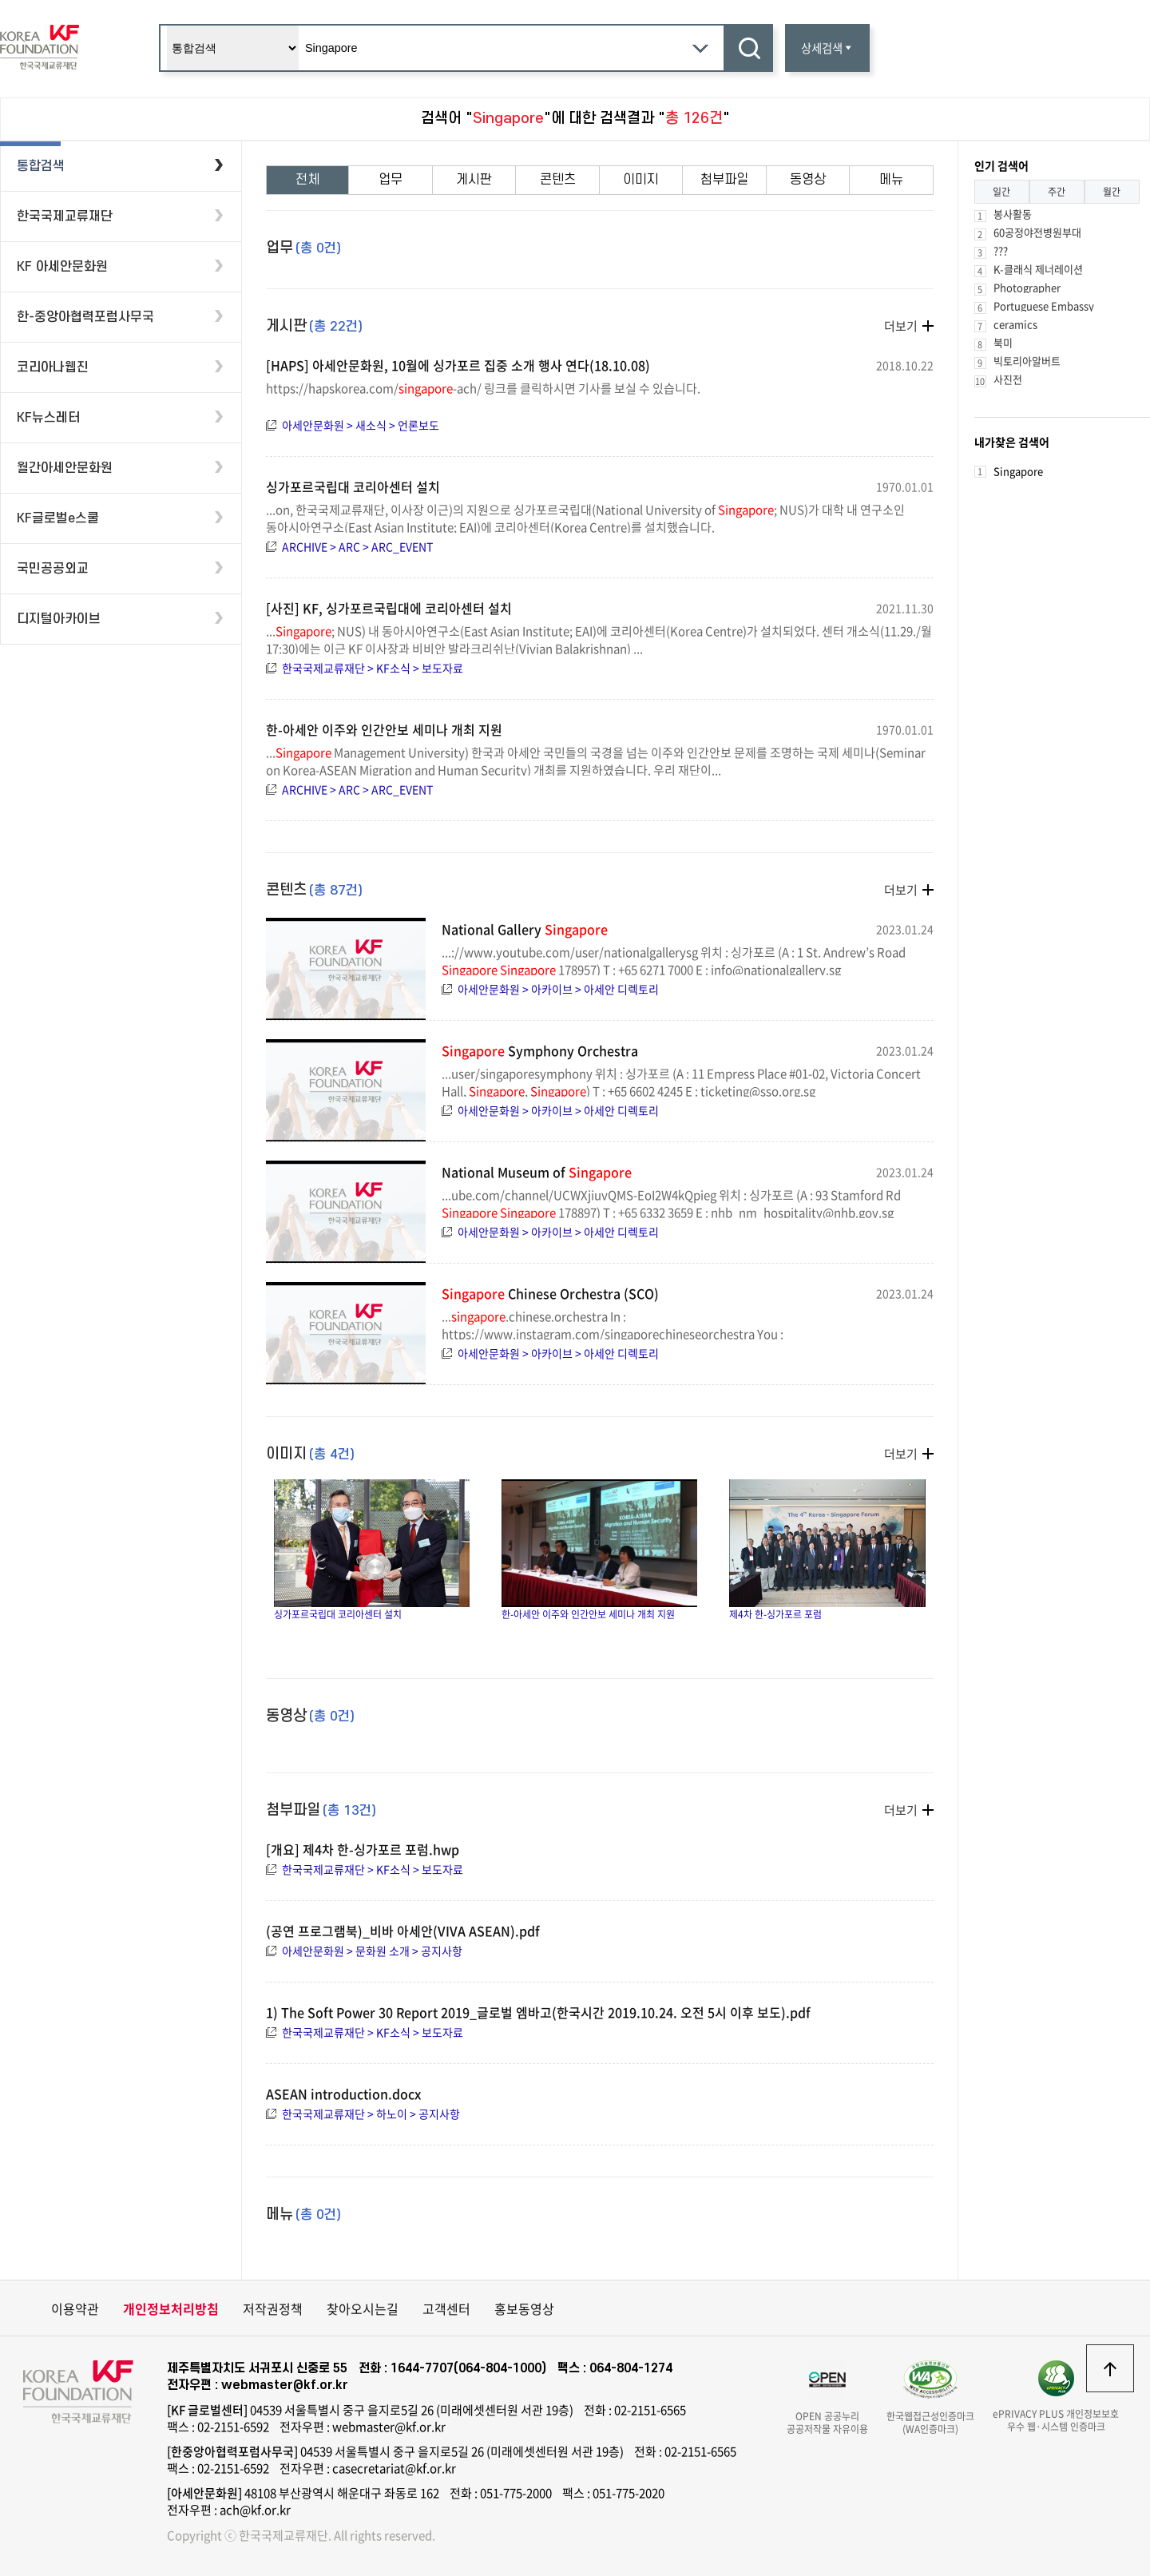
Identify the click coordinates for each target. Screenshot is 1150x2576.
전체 (307, 180)
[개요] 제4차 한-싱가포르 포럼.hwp (362, 1849)
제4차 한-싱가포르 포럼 (827, 1550)
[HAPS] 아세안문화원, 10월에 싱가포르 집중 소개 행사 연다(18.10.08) (458, 365)
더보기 (901, 326)
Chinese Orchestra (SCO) (550, 1293)
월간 (1111, 192)
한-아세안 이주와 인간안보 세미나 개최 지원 (384, 729)
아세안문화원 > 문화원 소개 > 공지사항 (372, 1951)
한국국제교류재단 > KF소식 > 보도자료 (372, 668)
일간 (1001, 192)
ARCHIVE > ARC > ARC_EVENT (357, 546)
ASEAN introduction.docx (343, 2093)
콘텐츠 (558, 180)
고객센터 (446, 2308)
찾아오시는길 (363, 2308)
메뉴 (891, 180)
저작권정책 (273, 2308)
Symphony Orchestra (540, 1050)
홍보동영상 (524, 2308)
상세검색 (827, 48)
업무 (390, 180)
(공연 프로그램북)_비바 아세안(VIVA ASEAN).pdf (403, 1930)
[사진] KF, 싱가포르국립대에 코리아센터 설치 (389, 607)
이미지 (641, 180)
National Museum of (537, 1171)
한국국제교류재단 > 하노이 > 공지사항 (371, 2114)
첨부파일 (724, 180)
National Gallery (525, 929)
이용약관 (75, 2308)
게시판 (474, 180)
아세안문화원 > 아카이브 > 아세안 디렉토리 (558, 989)
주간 (1056, 192)
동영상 (808, 180)
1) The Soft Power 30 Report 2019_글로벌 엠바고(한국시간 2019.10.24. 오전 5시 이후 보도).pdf (538, 2012)
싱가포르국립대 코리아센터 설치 (353, 486)
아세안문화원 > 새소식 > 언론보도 (360, 425)
